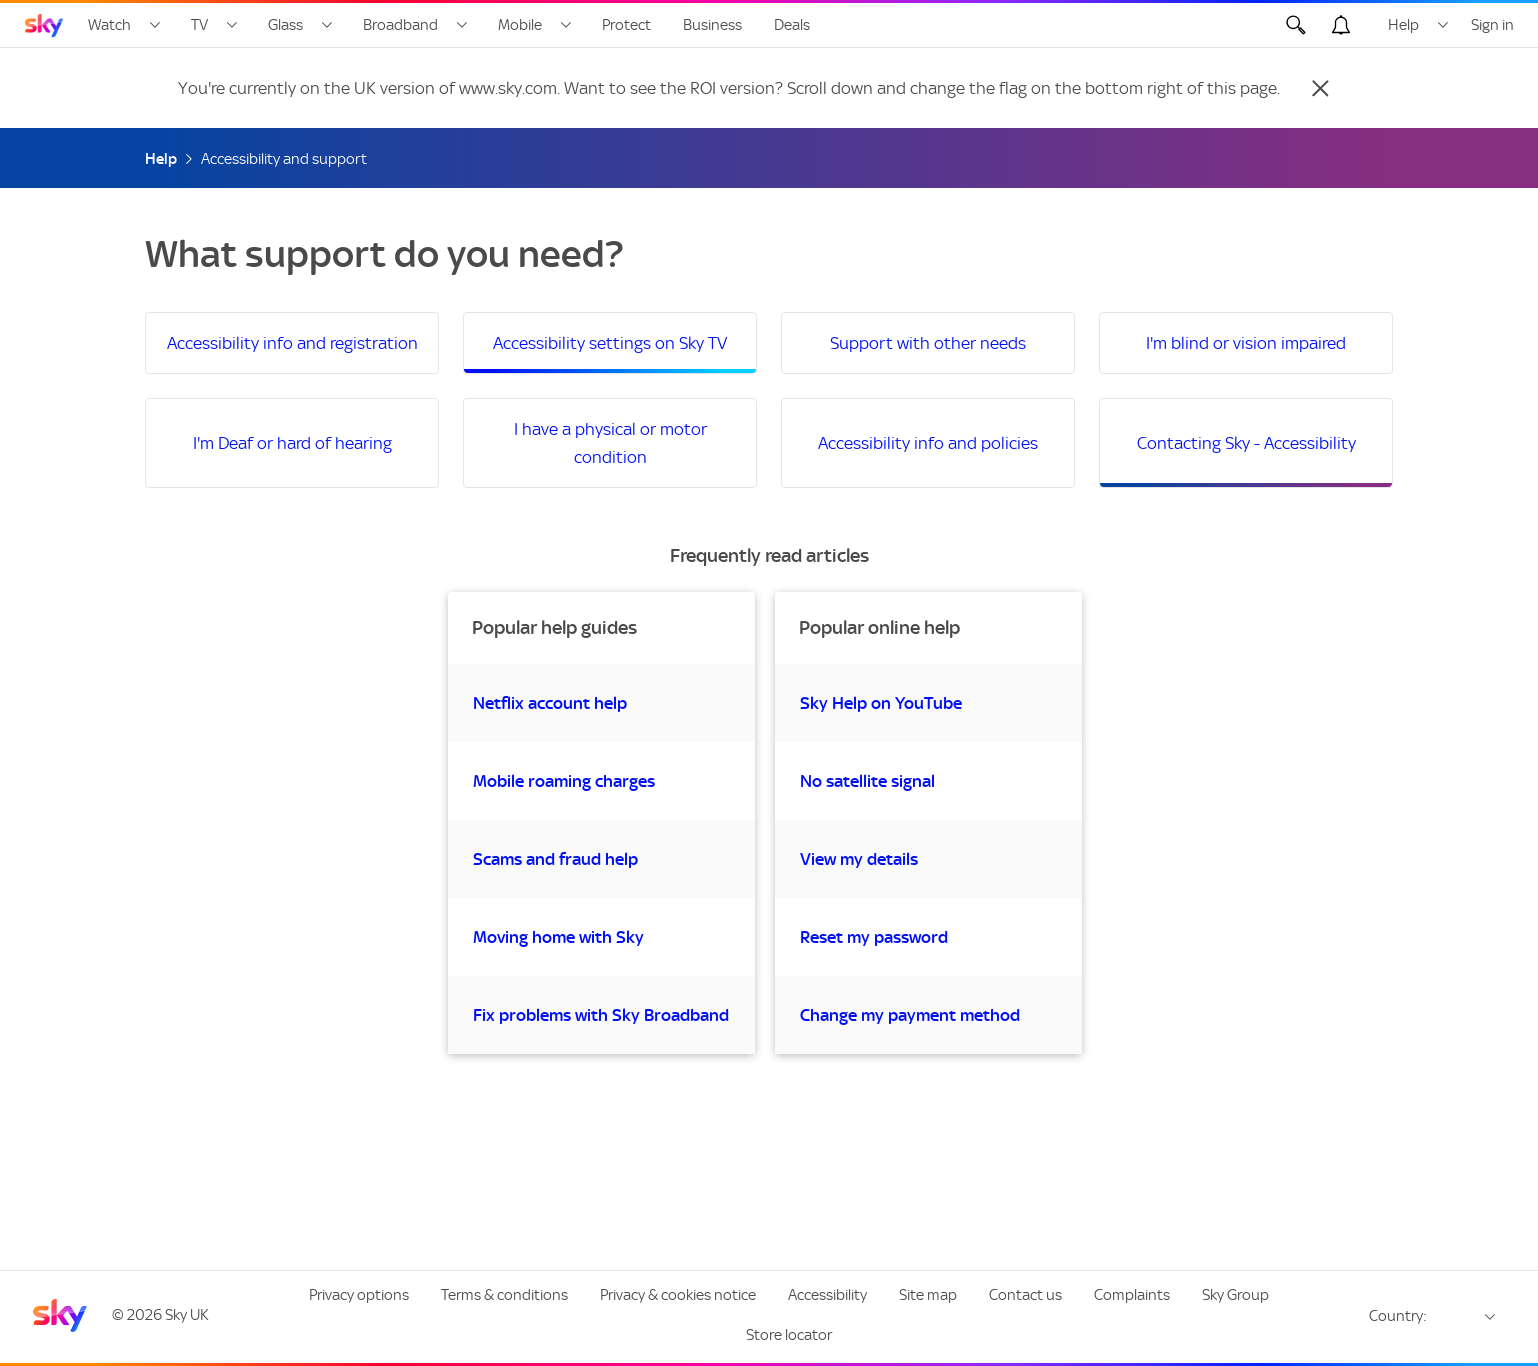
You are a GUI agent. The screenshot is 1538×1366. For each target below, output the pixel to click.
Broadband (400, 25)
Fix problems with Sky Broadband (601, 1015)
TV (199, 25)
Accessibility (827, 1295)
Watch (109, 25)
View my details (859, 859)
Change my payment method (910, 1015)
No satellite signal (867, 781)
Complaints (1132, 1295)
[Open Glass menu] (327, 25)
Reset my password (874, 937)
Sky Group (1235, 1295)
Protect (626, 25)
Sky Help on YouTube (881, 703)
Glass (285, 25)
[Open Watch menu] (155, 25)
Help (1403, 25)
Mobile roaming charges (564, 781)
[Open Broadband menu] (462, 25)
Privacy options (359, 1295)
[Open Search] (1296, 25)
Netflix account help (550, 703)
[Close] (1320, 88)
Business (712, 25)
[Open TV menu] (232, 25)
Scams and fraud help (555, 859)
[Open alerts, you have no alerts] (1341, 25)
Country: (1398, 1316)
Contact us (1025, 1295)
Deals (792, 25)
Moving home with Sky (558, 937)
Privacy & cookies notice (678, 1295)
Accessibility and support (284, 159)
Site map (928, 1295)
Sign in (1492, 25)
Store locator (789, 1335)
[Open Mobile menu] (566, 25)
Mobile (520, 25)
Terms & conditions (504, 1295)
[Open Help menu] (1443, 25)
